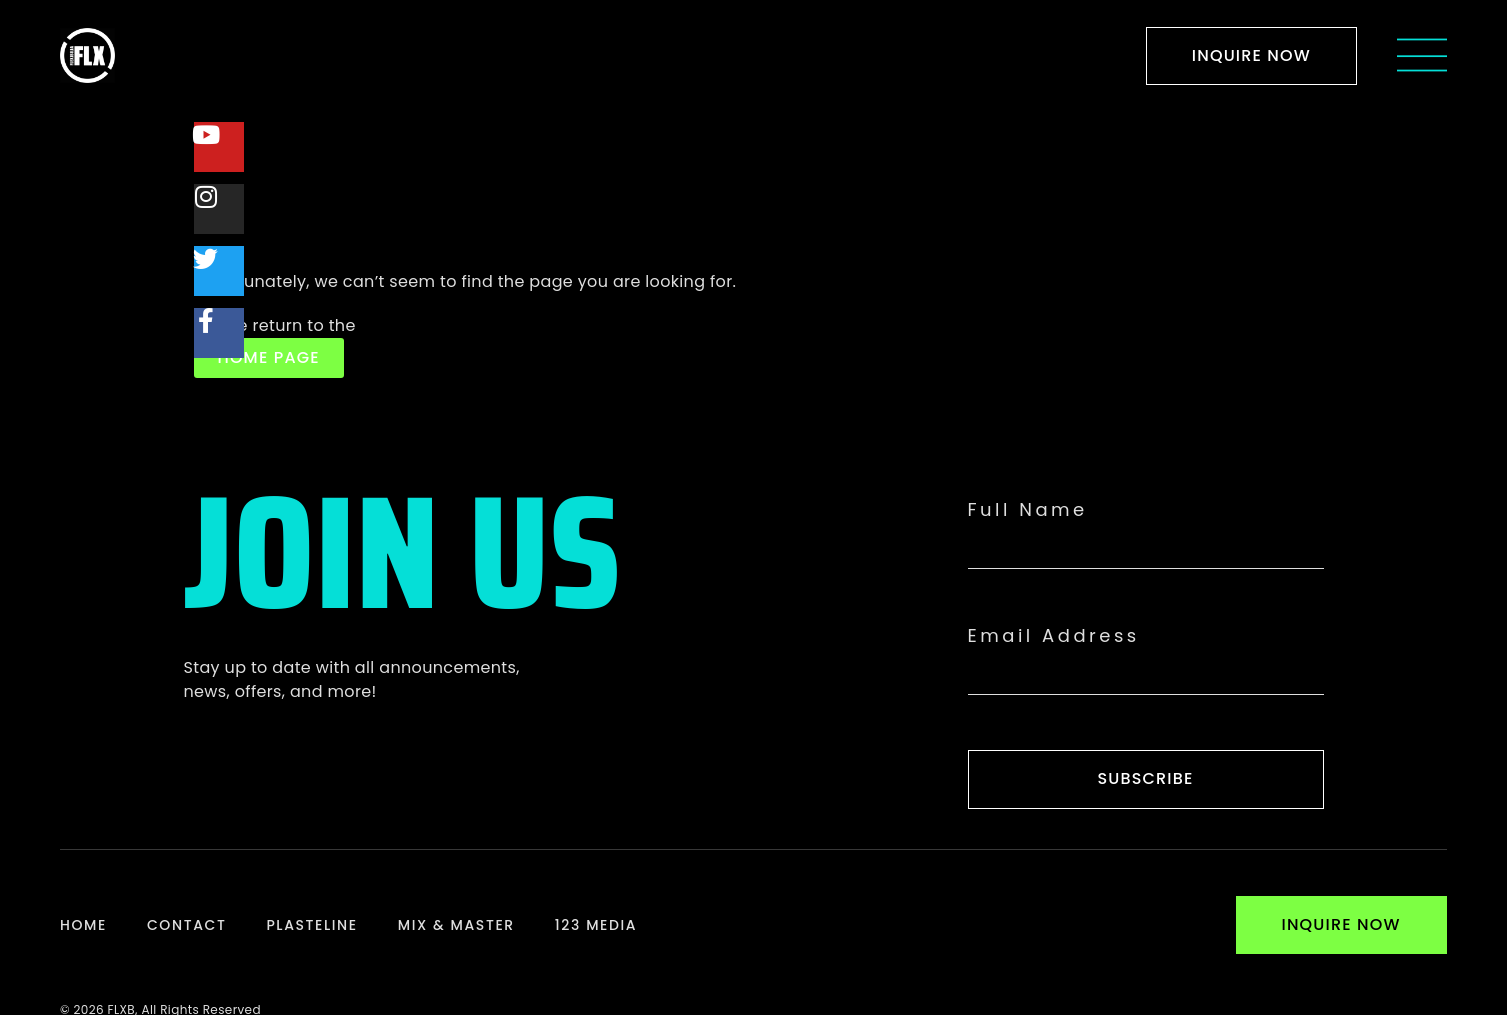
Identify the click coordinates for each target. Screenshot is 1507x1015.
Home (83, 925)
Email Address (1054, 636)
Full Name (1028, 510)
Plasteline (311, 925)
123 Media (596, 925)
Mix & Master (456, 925)
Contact (186, 925)
